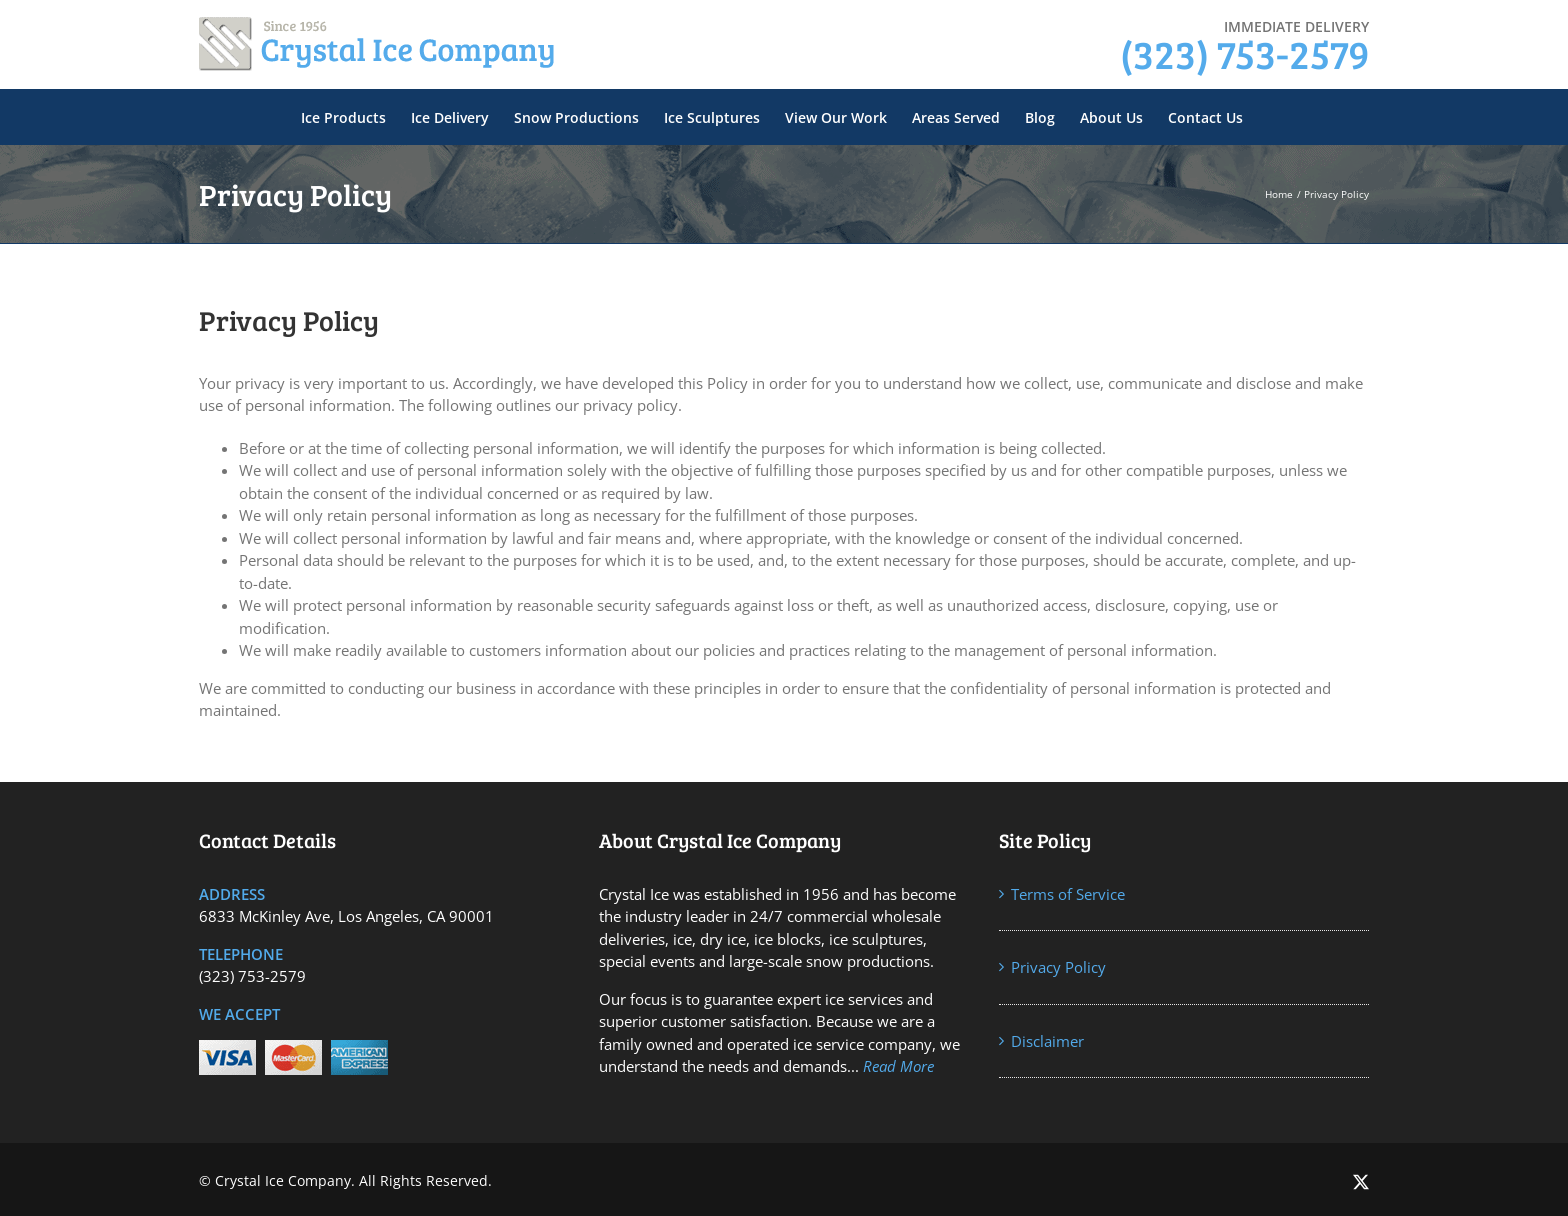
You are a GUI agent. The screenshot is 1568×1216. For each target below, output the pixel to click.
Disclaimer (1047, 1041)
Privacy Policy (1058, 967)
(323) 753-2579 (1244, 53)
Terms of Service (1068, 894)
